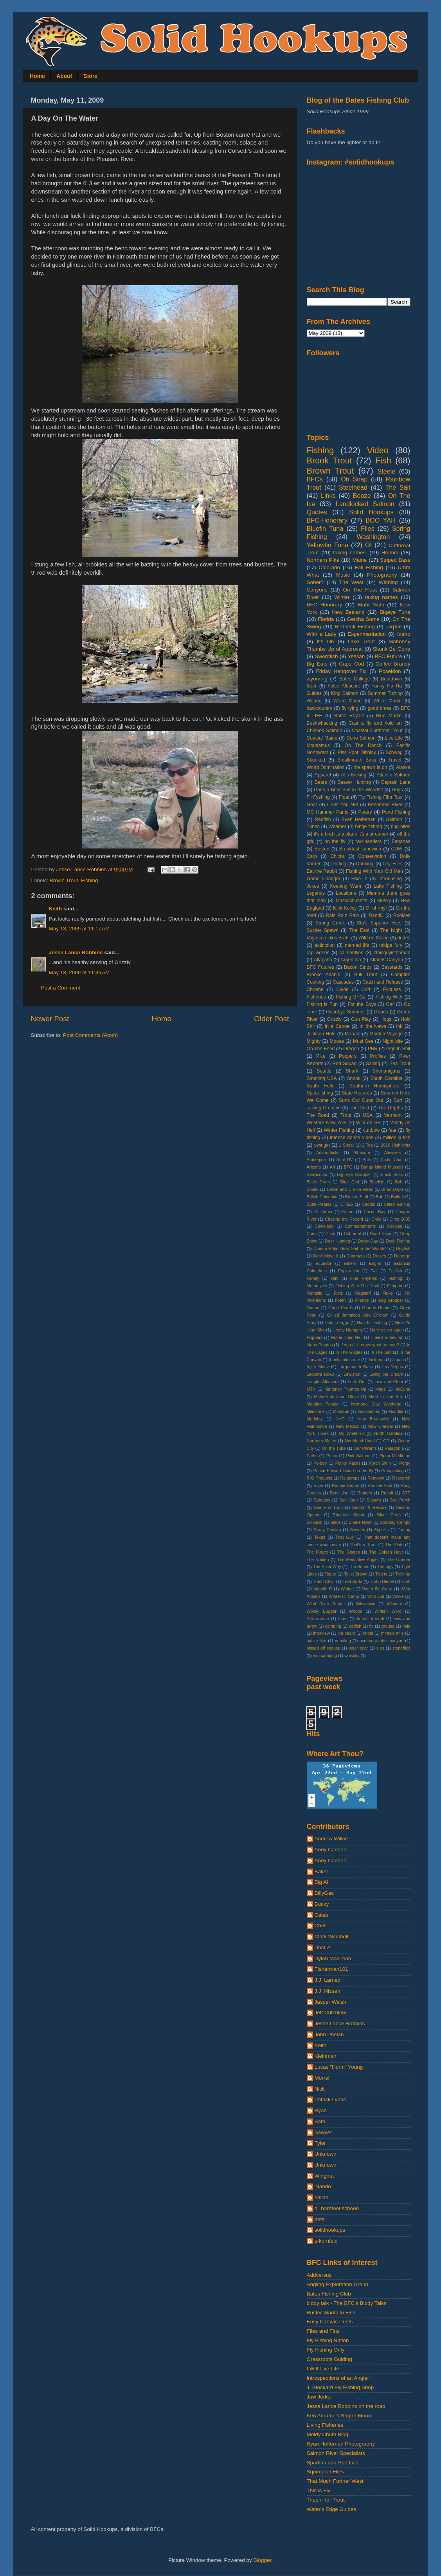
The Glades (348, 1552)
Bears (321, 782)
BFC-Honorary (327, 520)
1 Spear (346, 1145)
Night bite (392, 1041)
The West (351, 582)
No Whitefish (351, 1433)
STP (406, 1493)
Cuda (312, 1233)
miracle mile (392, 1633)
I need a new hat (387, 1337)
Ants (367, 1159)
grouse (388, 1626)
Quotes (317, 512)
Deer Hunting (337, 1241)
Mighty (314, 1041)
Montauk (341, 1411)
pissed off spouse (323, 1648)
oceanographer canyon (381, 1640)
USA (368, 1115)
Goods (381, 1012)
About (64, 76)
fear (393, 1130)
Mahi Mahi (371, 605)
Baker (321, 1871)
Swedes (357, 1529)
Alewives (392, 1152)
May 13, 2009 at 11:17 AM (79, 929)
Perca (331, 1455)
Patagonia (394, 1448)
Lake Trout (361, 641)
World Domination (326, 767)
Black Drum (318, 1181)
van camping (325, 1655)
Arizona (314, 1167)
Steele (387, 471)
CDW (396, 849)
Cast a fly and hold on (375, 723)
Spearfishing (320, 1093)
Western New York (327, 1122)
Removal (375, 1478)
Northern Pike (323, 560)
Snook (353, 1078)
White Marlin (387, 701)
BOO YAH (380, 520)
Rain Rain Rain (342, 915)
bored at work (370, 1618)
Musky (384, 900)
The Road (318, 1115)
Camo (348, 1211)
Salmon (394, 819)
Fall (374, 1270)
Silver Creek (389, 1514)
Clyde (343, 989)
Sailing (373, 1063)
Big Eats (317, 664)
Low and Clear (388, 1381)
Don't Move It (325, 1256)
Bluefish (376, 1181)
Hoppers (315, 1337)
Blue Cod (349, 1181)
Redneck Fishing (354, 627)
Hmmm (390, 552)
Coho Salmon (360, 738)
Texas (319, 1537)
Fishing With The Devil (357, 1285)
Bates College (354, 679)
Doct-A (323, 1947)
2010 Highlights (395, 1145)
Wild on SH (368, 1122)
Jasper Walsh (330, 2002)
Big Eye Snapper (354, 1174)
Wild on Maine (373, 938)
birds (342, 1618)
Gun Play (361, 1019)
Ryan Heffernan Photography (341, 2444)
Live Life (394, 738)
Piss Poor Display (357, 752)
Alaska (403, 767)
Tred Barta (352, 1581)
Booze (362, 495)
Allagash (323, 959)
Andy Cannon (331, 1849)
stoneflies (401, 1648)
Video (378, 450)
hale (406, 1626)
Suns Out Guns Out (361, 1100)
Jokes (313, 886)
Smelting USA (322, 1078)
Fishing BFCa (350, 997)
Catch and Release (382, 982)
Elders (350, 1263)
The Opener (398, 1559)
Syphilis (381, 1529)
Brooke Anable (323, 974)
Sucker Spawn (322, 930)
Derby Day (368, 1241)
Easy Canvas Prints (330, 2322)
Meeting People (323, 1404)
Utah (405, 1581)
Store (90, 76)
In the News (373, 1026)
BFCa (315, 479)
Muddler (395, 1411)
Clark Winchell (331, 1936)
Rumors (364, 1493)
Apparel (323, 775)
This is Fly (319, 2490)
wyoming (317, 679)
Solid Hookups (371, 512)
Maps (380, 1389)
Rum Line (339, 1493)
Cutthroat (352, 1233)
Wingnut (324, 2176)
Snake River (360, 1522)
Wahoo (314, 701)
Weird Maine (347, 701)
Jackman (376, 1359)
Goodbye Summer (345, 1012)
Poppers (347, 1056)
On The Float (360, 590)
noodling (343, 1640)
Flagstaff (363, 1293)
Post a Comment (61, 988)
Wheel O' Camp (344, 1596)
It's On (325, 641)
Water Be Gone (377, 1588)
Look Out (357, 1381)
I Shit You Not (342, 804)
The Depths (390, 1108)
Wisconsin (365, 1603)
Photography (382, 575)
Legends (316, 893)
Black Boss (392, 1174)
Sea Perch (400, 1500)
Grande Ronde (376, 1307)
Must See (363, 1041)
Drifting (338, 864)
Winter (341, 597)
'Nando (323, 2186)
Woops (355, 1611)
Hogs (385, 1019)
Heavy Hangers (347, 1330)
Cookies (394, 1226)
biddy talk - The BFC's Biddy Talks (347, 2303)
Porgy (404, 1463)
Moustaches (368, 1411)
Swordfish (326, 656)
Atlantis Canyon (386, 959)
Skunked (316, 760)
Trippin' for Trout (326, 2500)
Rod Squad (345, 1063)
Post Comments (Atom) (90, 1035)
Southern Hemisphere (374, 1086)
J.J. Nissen (327, 1991)
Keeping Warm (346, 886)
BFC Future (388, 656)
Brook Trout (329, 460)
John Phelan (329, 2034)
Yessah (356, 656)
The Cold (359, 1108)
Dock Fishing (398, 1241)
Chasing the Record (344, 1219)
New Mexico (347, 1426)
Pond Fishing (396, 812)
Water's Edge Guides (331, 2509)
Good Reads (340, 1307)
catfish (355, 1626)
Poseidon (390, 671)
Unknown (326, 2154)
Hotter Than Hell (346, 1337)
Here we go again (386, 1330)
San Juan (348, 1500)
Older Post (271, 1019)
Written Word (387, 1611)
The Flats (394, 1544)
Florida (326, 619)
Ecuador (323, 1263)
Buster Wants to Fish (331, 2313)
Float (344, 797)
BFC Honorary (324, 605)
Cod (366, 989)
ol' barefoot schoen (337, 2208)
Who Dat (375, 1596)
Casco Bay (374, 1211)
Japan (398, 1359)
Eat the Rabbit (322, 871)
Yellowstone (318, 1618)
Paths (312, 1455)
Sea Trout (399, 1063)
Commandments (360, 1226)
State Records (357, 1093)
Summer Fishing (385, 693)
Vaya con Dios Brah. (328, 938)
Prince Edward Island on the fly (343, 1470)
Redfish (323, 819)
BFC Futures (321, 967)
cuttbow (371, 1130)
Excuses (392, 989)
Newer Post (50, 1019)
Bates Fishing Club (329, 2294)
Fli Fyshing (318, 797)
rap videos (318, 952)
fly (371, 1626)
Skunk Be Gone (391, 649)
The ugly (385, 1566)
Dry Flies (393, 864)
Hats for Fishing (372, 1322)
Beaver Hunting (354, 782)
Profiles (377, 1056)
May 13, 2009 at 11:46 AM (79, 972)
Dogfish (403, 1248)
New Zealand (348, 612)
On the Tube (334, 1448)
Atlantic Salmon (393, 775)
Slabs (335, 1522)
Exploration (348, 1270)
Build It (397, 1196)
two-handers (368, 841)
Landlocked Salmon (365, 503)
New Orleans (380, 1426)
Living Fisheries (325, 2425)
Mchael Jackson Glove (336, 1396)
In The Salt (381, 1352)
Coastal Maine (322, 738)
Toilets (381, 1574)
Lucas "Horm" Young (339, 2067)
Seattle (324, 1071)
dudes (403, 938)
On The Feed (321, 1048)
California (323, 1211)
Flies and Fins (323, 2331)
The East (359, 930)
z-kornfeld (326, 2241)
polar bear (358, 1648)
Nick (320, 2089)
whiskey (351, 1655)
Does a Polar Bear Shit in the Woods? (350, 1248)
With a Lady (322, 634)
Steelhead (353, 487)
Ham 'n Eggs (336, 1322)
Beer (312, 686)
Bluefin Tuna (325, 528)
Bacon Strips (358, 967)
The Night (391, 930)
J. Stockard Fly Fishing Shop (340, 2387)
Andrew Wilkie (331, 1839)
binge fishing (368, 826)
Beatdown (391, 679)
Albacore (361, 1152)
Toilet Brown (355, 1574)
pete (320, 2219)
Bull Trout (365, 974)
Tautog (404, 1529)
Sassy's (374, 1500)
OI (368, 544)
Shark (352, 1071)
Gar (390, 1004)
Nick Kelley (345, 908)
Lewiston (352, 1374)
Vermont (392, 1115)
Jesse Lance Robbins (76, 952)
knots (368, 1633)
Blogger (263, 2560)
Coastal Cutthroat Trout (377, 730)
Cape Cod (351, 664)
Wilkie (398, 1596)
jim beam (346, 1633)
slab (380, 1648)
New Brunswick (373, 1418)
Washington (373, 536)
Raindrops (349, 1478)
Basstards (392, 967)
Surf (398, 1100)
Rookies (401, 915)
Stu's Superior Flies (379, 923)
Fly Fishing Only (326, 2350)
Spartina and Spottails (332, 2463)
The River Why (327, 1566)
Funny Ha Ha (386, 686)
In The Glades (349, 1352)
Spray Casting (327, 1529)
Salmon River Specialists (336, 2453)
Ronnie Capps (345, 1485)
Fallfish (395, 1270)
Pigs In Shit (398, 1048)
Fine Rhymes (363, 1278)
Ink (399, 1026)
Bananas (401, 841)
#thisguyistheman (391, 952)
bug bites (400, 826)
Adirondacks (327, 1152)
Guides (314, 693)
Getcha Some (363, 619)
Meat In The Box (386, 1396)
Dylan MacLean (333, 1958)
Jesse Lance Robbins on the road (346, 2406)
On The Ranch (363, 745)
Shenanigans (386, 1071)
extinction (325, 945)
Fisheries (316, 997)
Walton (347, 1588)
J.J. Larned (328, 1980)
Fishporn (395, 1285)
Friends (362, 1300)
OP (386, 1440)
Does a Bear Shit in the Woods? (348, 789)
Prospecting (392, 1470)
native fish (316, 1640)
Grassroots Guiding (329, 2359)
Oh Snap (354, 479)
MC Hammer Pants (328, 812)
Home (37, 76)
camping (333, 1626)
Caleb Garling (397, 1204)
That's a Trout (363, 1544)
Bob (398, 1181)
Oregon (351, 1048)
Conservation (372, 856)
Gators (313, 1307)
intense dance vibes (351, 1137)
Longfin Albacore (323, 1381)
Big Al (321, 1882)
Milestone (316, 1411)
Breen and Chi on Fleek (350, 1189)
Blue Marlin (388, 715)
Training (402, 1574)
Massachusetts (351, 900)
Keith (55, 909)
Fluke (388, 1293)
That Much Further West (335, 2481)
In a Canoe (337, 1026)
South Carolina (386, 1078)
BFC (348, 1167)
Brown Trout (64, 880)
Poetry (365, 812)
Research (401, 1478)
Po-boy (320, 1463)
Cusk (330, 1233)
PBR (373, 1048)
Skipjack (314, 1522)
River (318, 1485)
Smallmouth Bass (356, 760)
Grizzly (334, 1019)
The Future (317, 1552)
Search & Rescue (369, 1507)
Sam (320, 2121)
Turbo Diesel (382, 1581)
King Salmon (344, 693)
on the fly (334, 841)
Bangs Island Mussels (382, 1167)
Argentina (351, 959)
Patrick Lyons (330, 2099)
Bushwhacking (322, 723)
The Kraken (318, 1559)
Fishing (89, 880)
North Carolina (388, 1433)
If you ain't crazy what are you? (369, 1344)
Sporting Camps (395, 1522)
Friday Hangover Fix (341, 671)
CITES (346, 1204)
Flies (367, 528)
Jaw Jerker (319, 2397)
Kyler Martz (318, 1366)
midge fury (390, 945)
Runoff (387, 1493)
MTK (311, 1389)
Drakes (379, 1256)
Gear (312, 804)
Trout (345, 1115)
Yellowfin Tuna (327, 544)
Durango (402, 1256)
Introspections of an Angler (338, 2378)
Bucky (322, 1904)
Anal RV (344, 1159)
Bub (379, 1196)
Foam (340, 1300)
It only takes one (344, 1359)
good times (380, 708)
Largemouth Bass (355, 1366)
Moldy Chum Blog (328, 2434)
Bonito (313, 1189)
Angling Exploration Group (338, 2284)
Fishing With (389, 997)
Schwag (394, 752)
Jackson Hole (321, 1034)
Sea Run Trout (328, 1507)
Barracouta (317, 1174)
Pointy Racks (347, 1463)
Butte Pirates (319, 1204)
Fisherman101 (331, 1969)
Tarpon (393, 627)
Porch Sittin (380, 1463)
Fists (338, 1293)
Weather (337, 826)
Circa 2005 (399, 1219)
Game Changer (323, 878)
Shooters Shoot (348, 1514)
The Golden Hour (386, 1552)
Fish (383, 460)
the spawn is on (370, 767)
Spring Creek (330, 923)
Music (343, 575)
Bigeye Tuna (395, 612)
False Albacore (344, 686)
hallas (321, 2197)
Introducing (390, 878)
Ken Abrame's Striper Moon (339, 2416)
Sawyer (323, 2132)
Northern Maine (322, 1440)
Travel (394, 760)
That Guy (344, 1537)
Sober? (315, 582)
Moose (336, 1041)
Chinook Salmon (324, 730)
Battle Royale (349, 715)
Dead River (381, 1233)
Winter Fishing (339, 1130)
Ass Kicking (353, 775)
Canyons (317, 590)
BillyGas (324, 1893)
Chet (320, 1925)
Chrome (315, 989)
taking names (381, 597)
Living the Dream (386, 1374)
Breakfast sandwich (360, 849)
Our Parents (365, 1448)
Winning (388, 582)
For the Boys (361, 1004)
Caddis (368, 1204)
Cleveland (324, 1226)
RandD (376, 915)
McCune (402, 1389)
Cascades (343, 982)
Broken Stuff (356, 1196)
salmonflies (351, 952)
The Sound (359, 1566)
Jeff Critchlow (330, 2012)
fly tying (350, 708)
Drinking (365, 864)
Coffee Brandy (393, 664)
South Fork (320, 1086)
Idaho (403, 634)
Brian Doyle (392, 1189)
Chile (376, 1219)
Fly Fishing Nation (328, 2340)
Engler (375, 1263)
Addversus (319, 2275)
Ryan (321, 2110)
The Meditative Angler (358, 1559)
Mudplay (315, 1418)
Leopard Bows (321, 1374)
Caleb (321, 1915)
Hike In (359, 878)
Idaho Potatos (320, 1344)
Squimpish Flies (325, 2472)
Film (334, 1278)
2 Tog (367, 1145)
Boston (322, 849)
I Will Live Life (323, 2369)
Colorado (329, 567)
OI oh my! (376, 908)
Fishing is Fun (322, 1004)
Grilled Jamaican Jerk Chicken (358, 1315)
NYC (339, 1418)
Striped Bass (395, 560)
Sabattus (321, 1500)
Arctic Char (392, 1159)
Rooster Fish (380, 1485)
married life (357, 945)
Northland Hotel (359, 1440)
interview (321, 1633)
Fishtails (314, 1293)
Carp (312, 856)
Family (313, 1278)
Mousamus (318, 745)
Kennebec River (385, 804)
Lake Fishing (388, 886)
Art (332, 1167)
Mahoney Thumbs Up (345, 1389)
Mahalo (352, 1034)
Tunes (313, 826)
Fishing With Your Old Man (374, 871)
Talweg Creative (324, 1108)
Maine (360, 560)
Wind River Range (326, 1603)
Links (328, 495)
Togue (330, 1574)
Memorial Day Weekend (376, 1404)
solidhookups (330, 2230)
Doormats (355, 1256)
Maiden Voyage (386, 1034)
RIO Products (319, 1478)
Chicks (337, 856)
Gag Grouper (390, 1300)
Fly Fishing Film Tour (380, 797)
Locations (346, 893)
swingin (322, 1145)
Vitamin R (322, 1588)
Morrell (323, 2078)
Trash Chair (324, 1581)
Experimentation (366, 634)
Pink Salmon (358, 1455)
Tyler (320, 2143)
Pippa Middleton (394, 1455)
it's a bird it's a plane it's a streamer (351, 834)
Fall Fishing (369, 567)
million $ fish (396, 1137)
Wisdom (394, 1603)
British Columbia (322, 1196)
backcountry (319, 708)
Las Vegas (392, 1366)
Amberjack (317, 1159)
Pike (321, 1056)
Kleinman (326, 2056)
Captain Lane (395, 782)
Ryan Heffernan (358, 819)
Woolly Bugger (322, 1611)
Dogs (397, 789)
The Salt (397, 487)
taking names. (350, 552)
